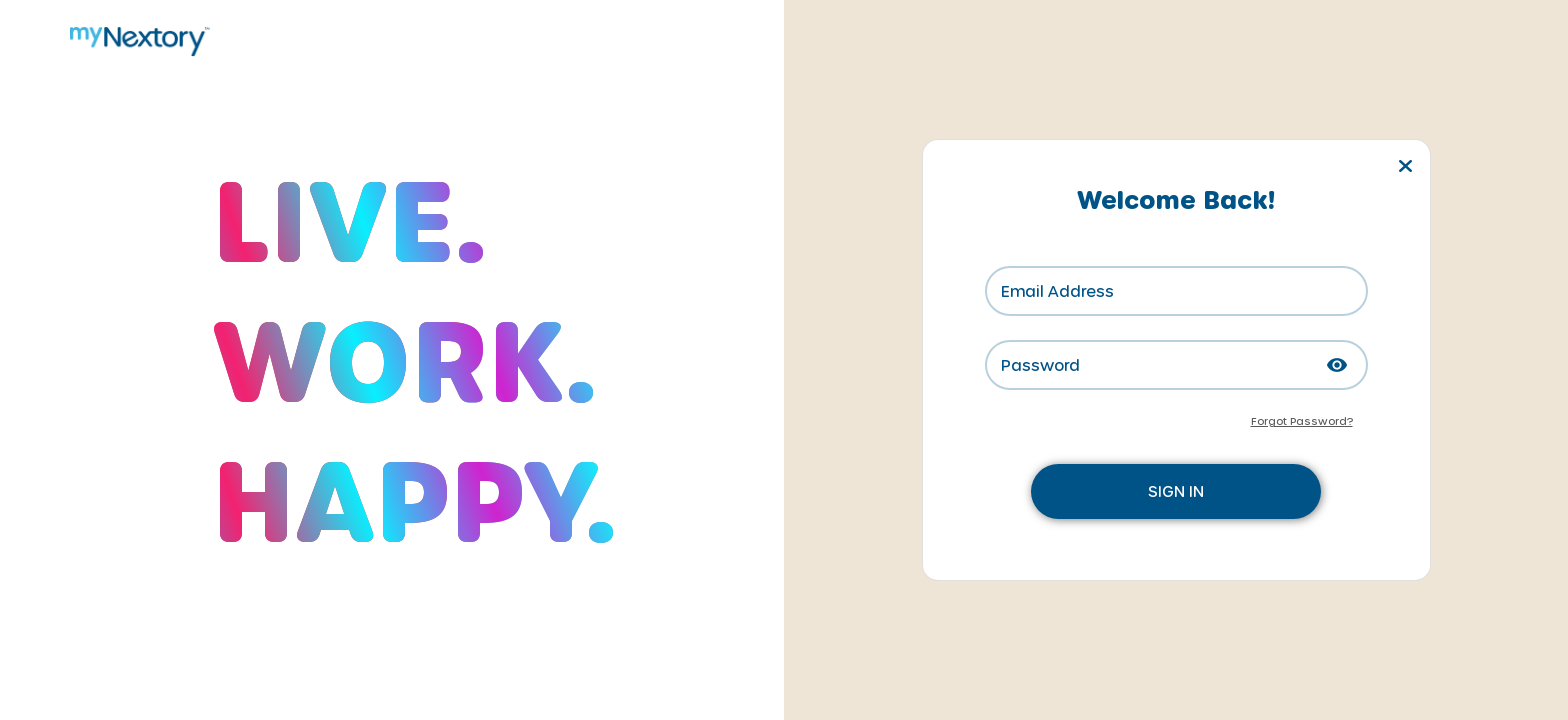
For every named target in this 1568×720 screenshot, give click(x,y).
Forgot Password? (1302, 421)
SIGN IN (1176, 491)
